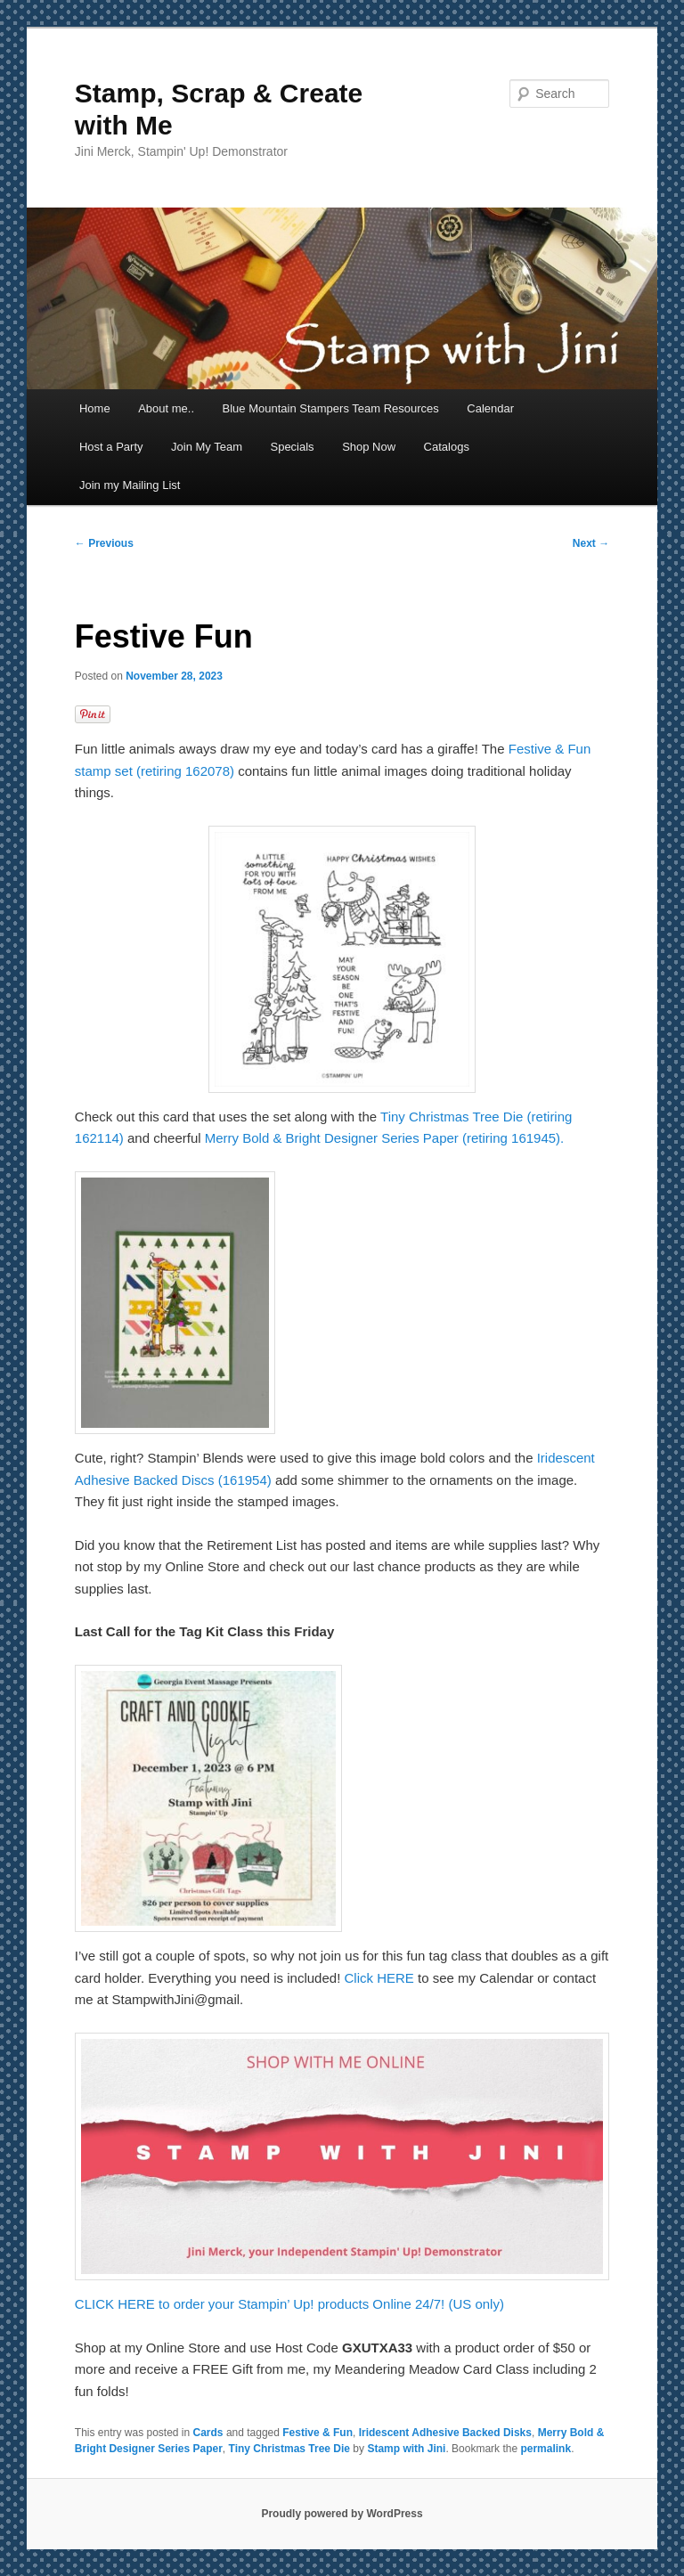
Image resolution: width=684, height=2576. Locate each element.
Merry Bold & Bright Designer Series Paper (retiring (356, 1137)
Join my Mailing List (129, 485)
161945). (537, 1137)
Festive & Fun (317, 2432)
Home (94, 408)
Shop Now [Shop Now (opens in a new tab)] (368, 446)
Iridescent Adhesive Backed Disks (445, 2432)
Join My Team (206, 446)
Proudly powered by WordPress (341, 2513)
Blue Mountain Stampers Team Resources (331, 408)
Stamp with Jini (406, 2448)
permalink (545, 2448)
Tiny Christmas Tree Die (290, 2448)
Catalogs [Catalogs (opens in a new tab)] (446, 446)
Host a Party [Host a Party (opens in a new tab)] (111, 446)
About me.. (166, 408)
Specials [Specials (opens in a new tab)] (292, 446)
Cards (208, 2432)
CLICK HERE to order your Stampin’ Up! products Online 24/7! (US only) (289, 2303)
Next (591, 543)
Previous (104, 543)
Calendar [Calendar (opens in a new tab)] (490, 408)
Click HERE (379, 1977)
